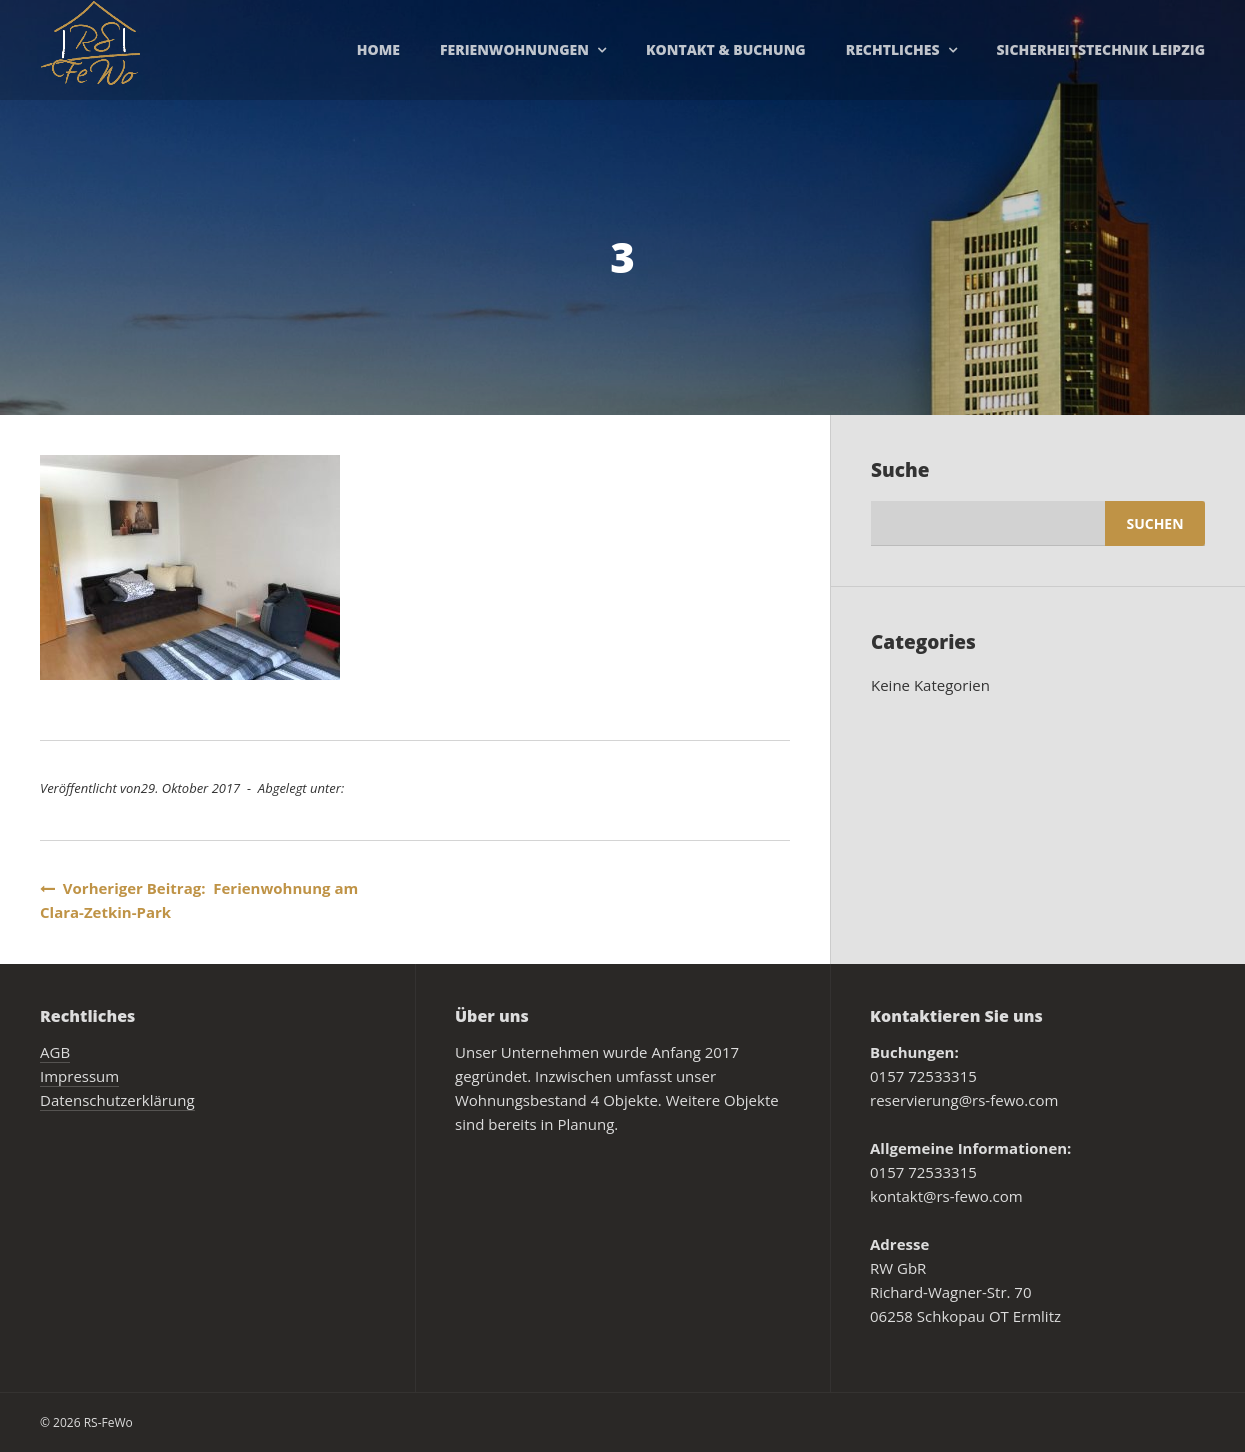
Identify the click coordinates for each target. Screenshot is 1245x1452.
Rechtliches (893, 49)
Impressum (79, 1076)
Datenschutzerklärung (117, 1100)
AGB (55, 1052)
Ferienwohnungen (514, 49)
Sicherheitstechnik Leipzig (1101, 49)
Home (378, 49)
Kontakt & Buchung (726, 49)
